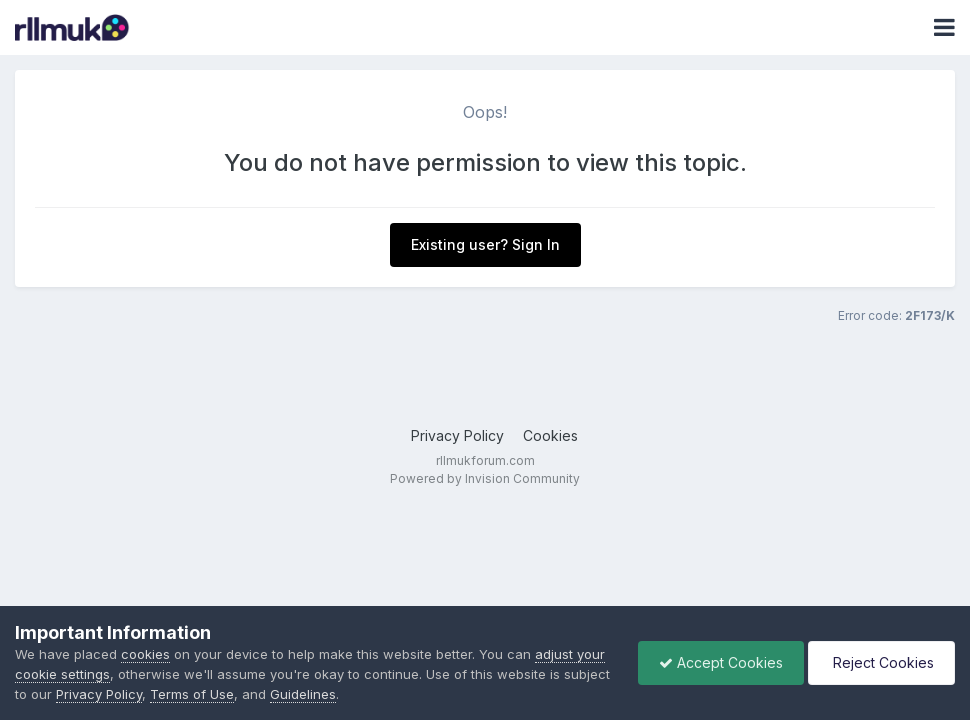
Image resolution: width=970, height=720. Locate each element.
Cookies (550, 435)
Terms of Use (192, 694)
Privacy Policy (457, 435)
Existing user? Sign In (485, 244)
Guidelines (303, 694)
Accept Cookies (721, 662)
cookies (145, 654)
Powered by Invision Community (485, 478)
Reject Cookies (881, 662)
